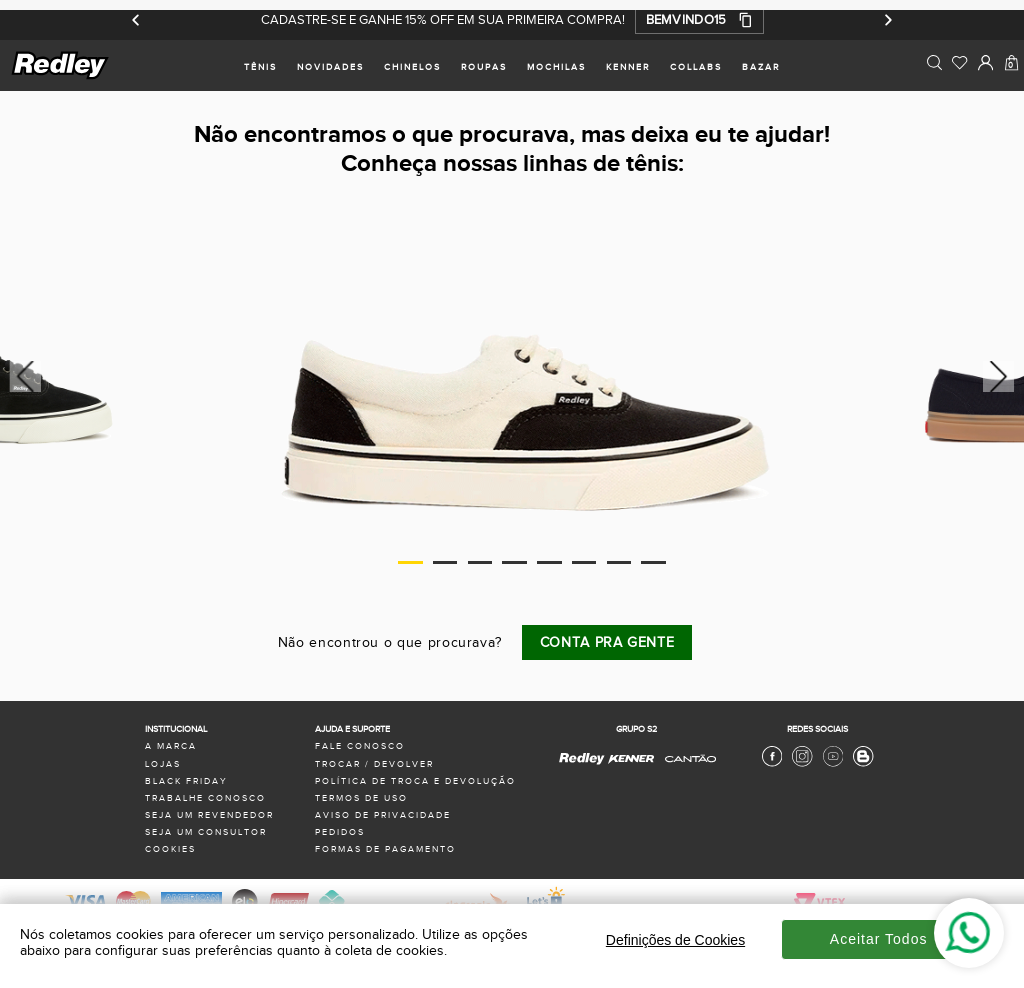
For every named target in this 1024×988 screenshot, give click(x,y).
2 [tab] (445, 562)
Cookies (170, 849)
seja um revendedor (209, 815)
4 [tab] (514, 562)
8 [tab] (653, 562)
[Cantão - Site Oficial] (685, 769)
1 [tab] (410, 562)
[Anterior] (136, 20)
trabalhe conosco (205, 798)
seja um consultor (206, 832)
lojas (163, 764)
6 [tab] (584, 562)
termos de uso (361, 798)
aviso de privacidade (383, 815)
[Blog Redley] (863, 764)
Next (1001, 376)
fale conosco (360, 746)
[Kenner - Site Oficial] (631, 759)
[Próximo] (887, 20)
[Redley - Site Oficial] (582, 764)
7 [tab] (619, 562)
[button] (699, 20)
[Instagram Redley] (802, 764)
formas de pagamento (385, 849)
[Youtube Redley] (833, 764)
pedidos (340, 832)
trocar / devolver (374, 764)
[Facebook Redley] (772, 764)
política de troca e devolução (415, 781)
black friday (186, 781)
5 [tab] (549, 562)
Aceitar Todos (879, 939)
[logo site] (61, 76)
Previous (22, 376)
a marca (171, 746)
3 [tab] (480, 562)
